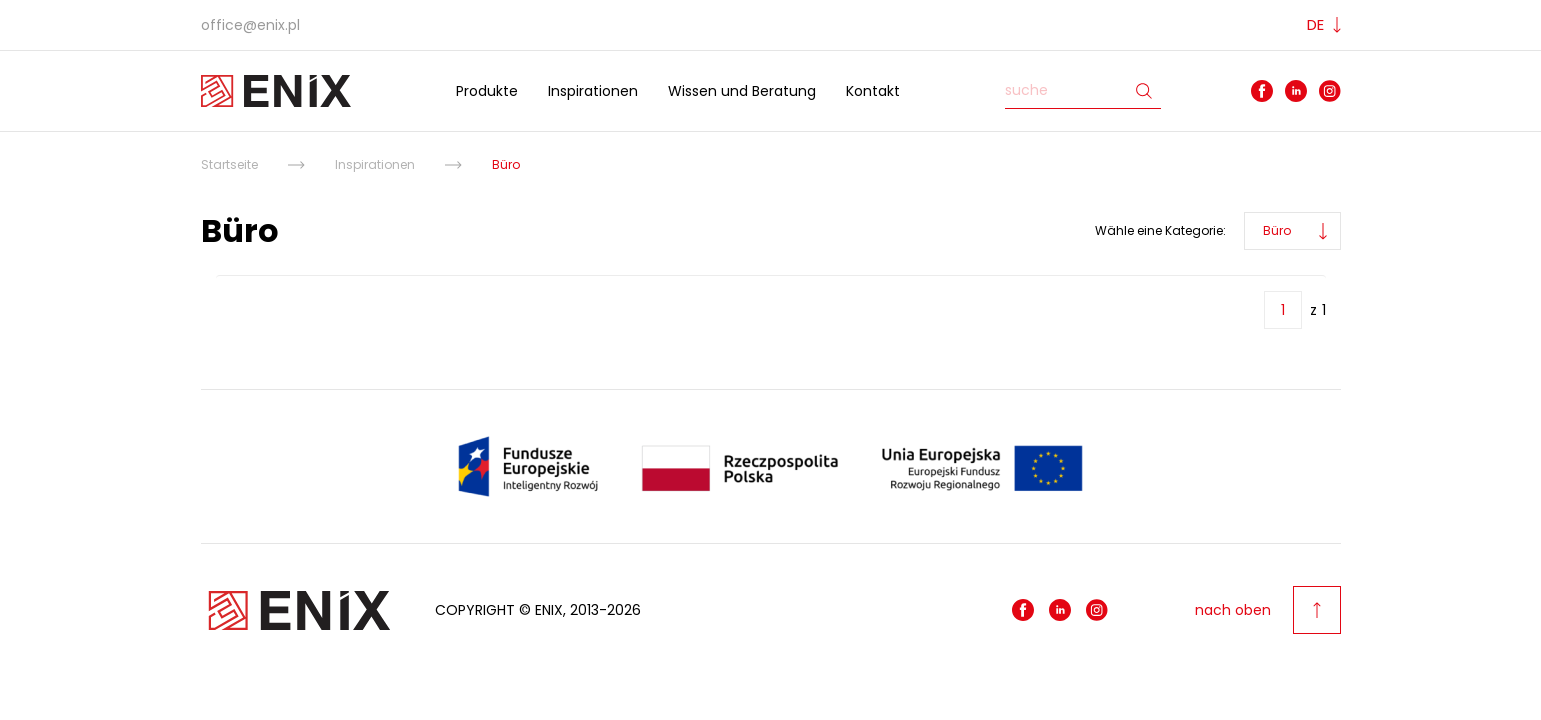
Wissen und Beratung (742, 91)
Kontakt (873, 91)
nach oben (1268, 610)
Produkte (487, 91)
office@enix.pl (250, 25)
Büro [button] (1277, 230)
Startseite (229, 164)
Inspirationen (593, 91)
